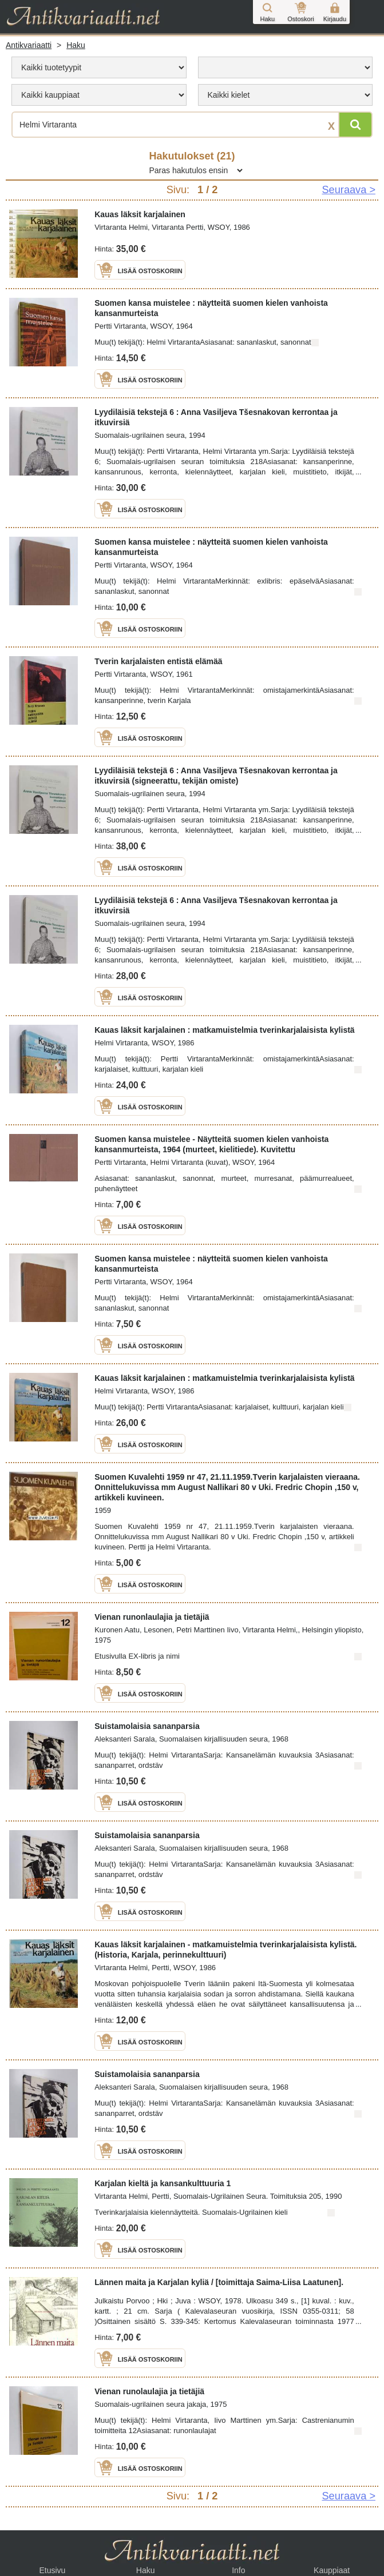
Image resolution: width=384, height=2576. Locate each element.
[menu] (99, 67)
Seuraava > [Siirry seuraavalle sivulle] (348, 189)
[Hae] (355, 124)
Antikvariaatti (29, 45)
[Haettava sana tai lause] (192, 124)
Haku (75, 45)
